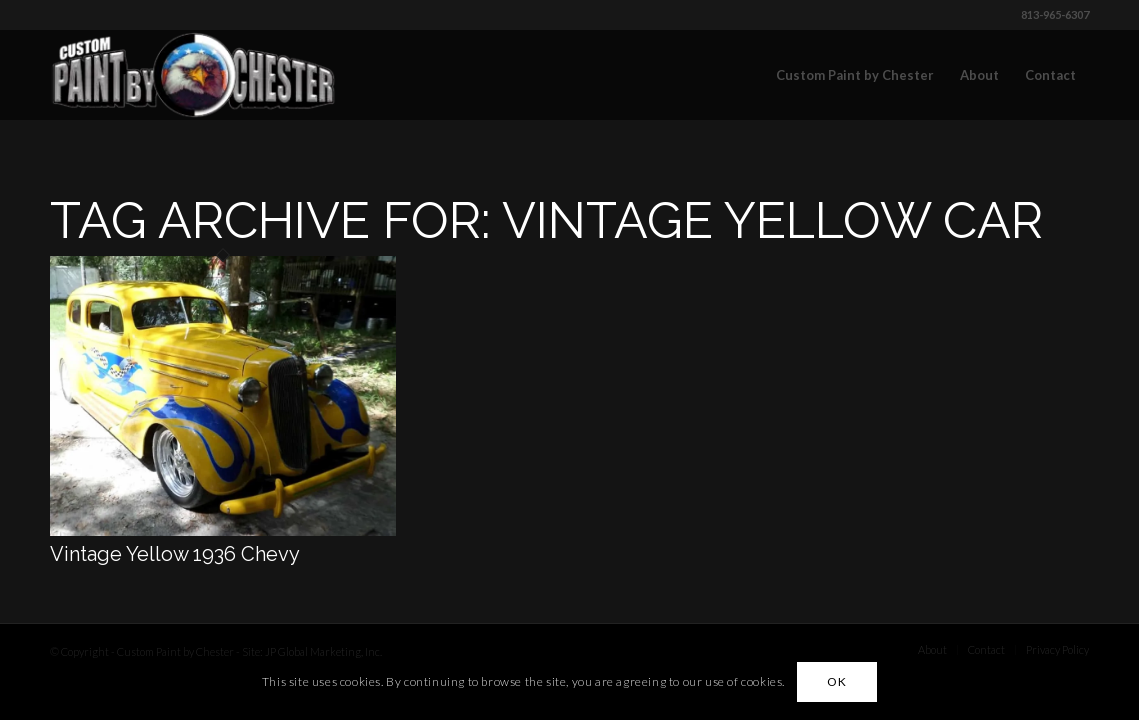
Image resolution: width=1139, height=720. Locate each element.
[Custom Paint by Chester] (193, 75)
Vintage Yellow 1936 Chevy (175, 554)
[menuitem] (855, 75)
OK (836, 681)
